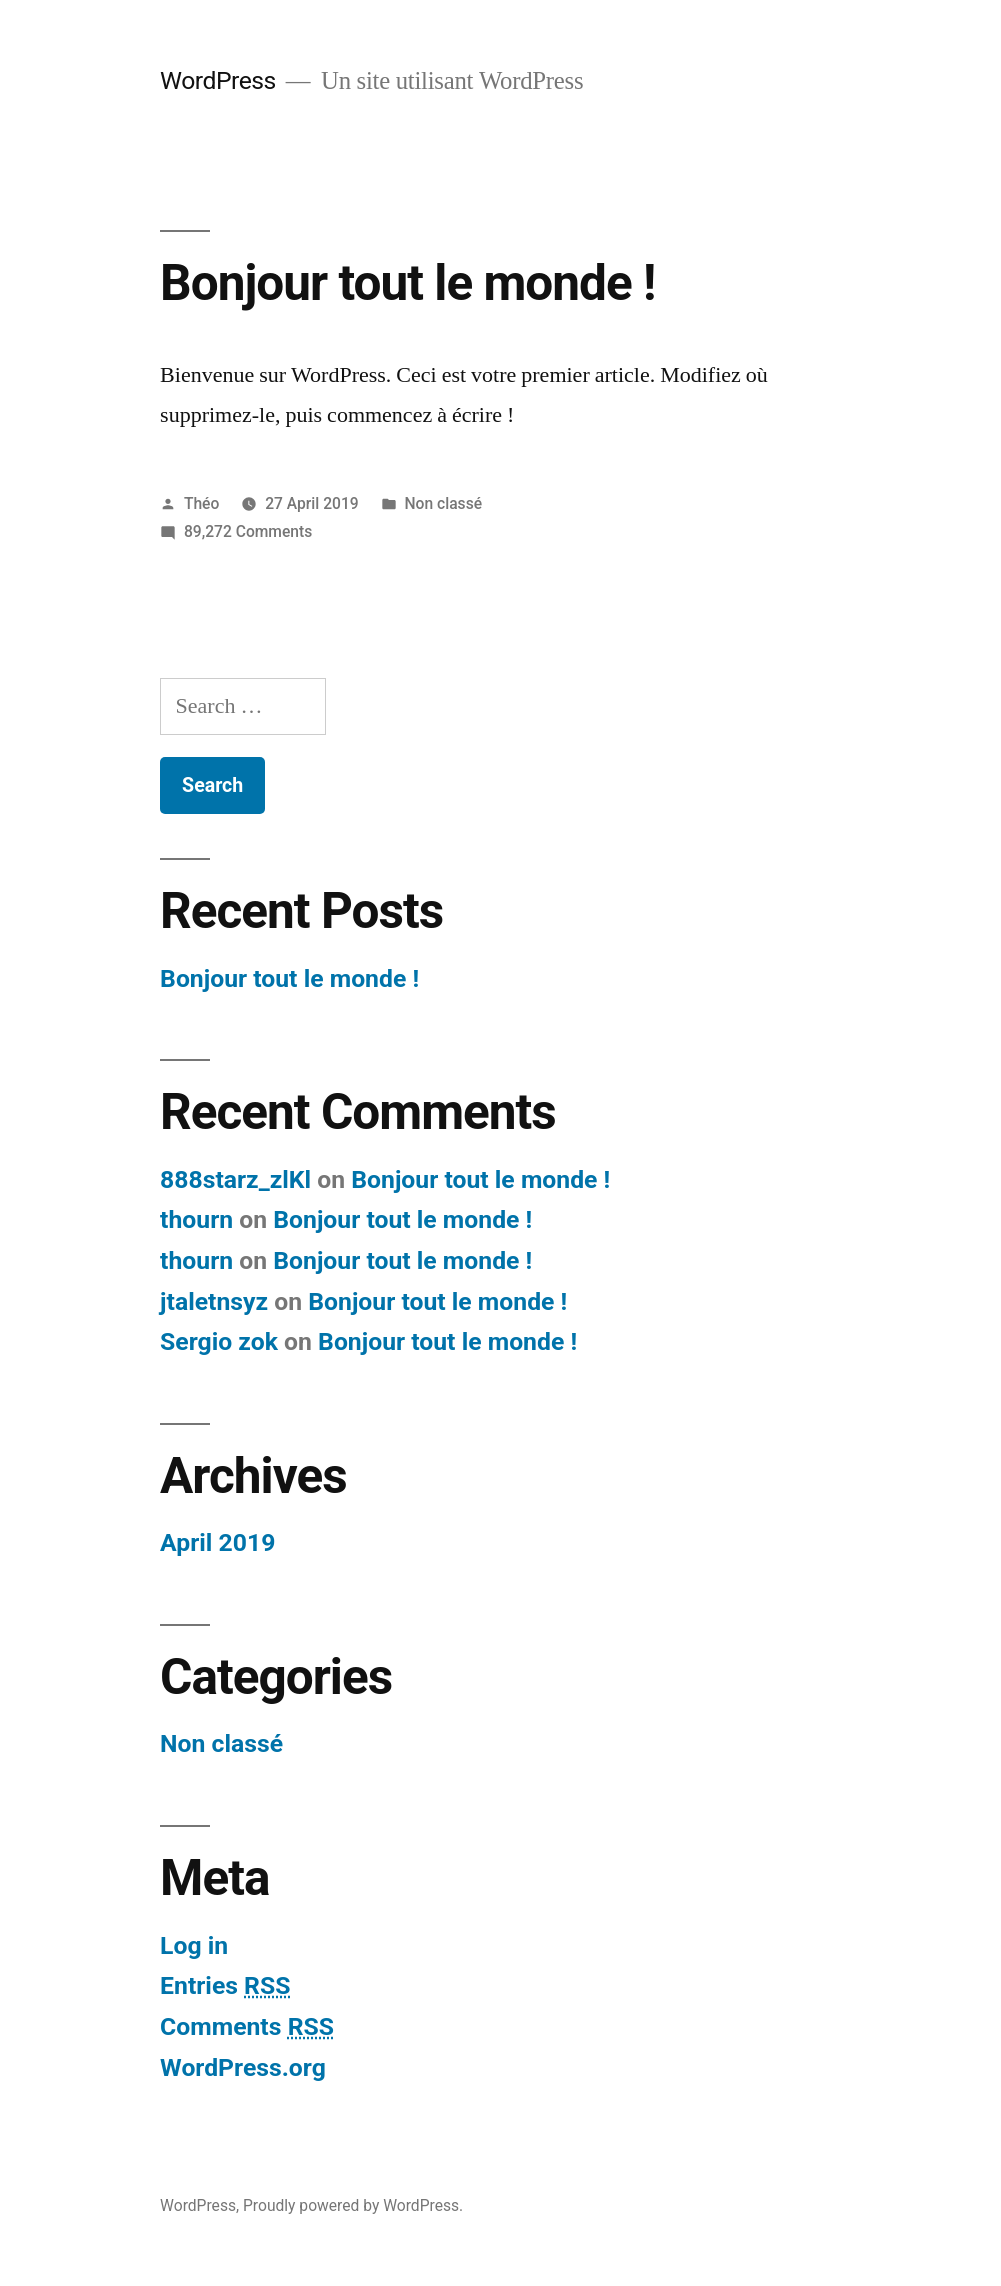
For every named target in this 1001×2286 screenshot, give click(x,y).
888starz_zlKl (235, 1179)
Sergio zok (219, 1341)
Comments (247, 2026)
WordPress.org (243, 2067)
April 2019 (217, 1542)
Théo (201, 503)
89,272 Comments (248, 531)
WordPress (218, 80)
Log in (194, 1945)
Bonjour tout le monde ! (407, 283)
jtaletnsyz (214, 1301)
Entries (225, 1985)
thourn (196, 1219)
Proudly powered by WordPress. (353, 2205)
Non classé (444, 503)
